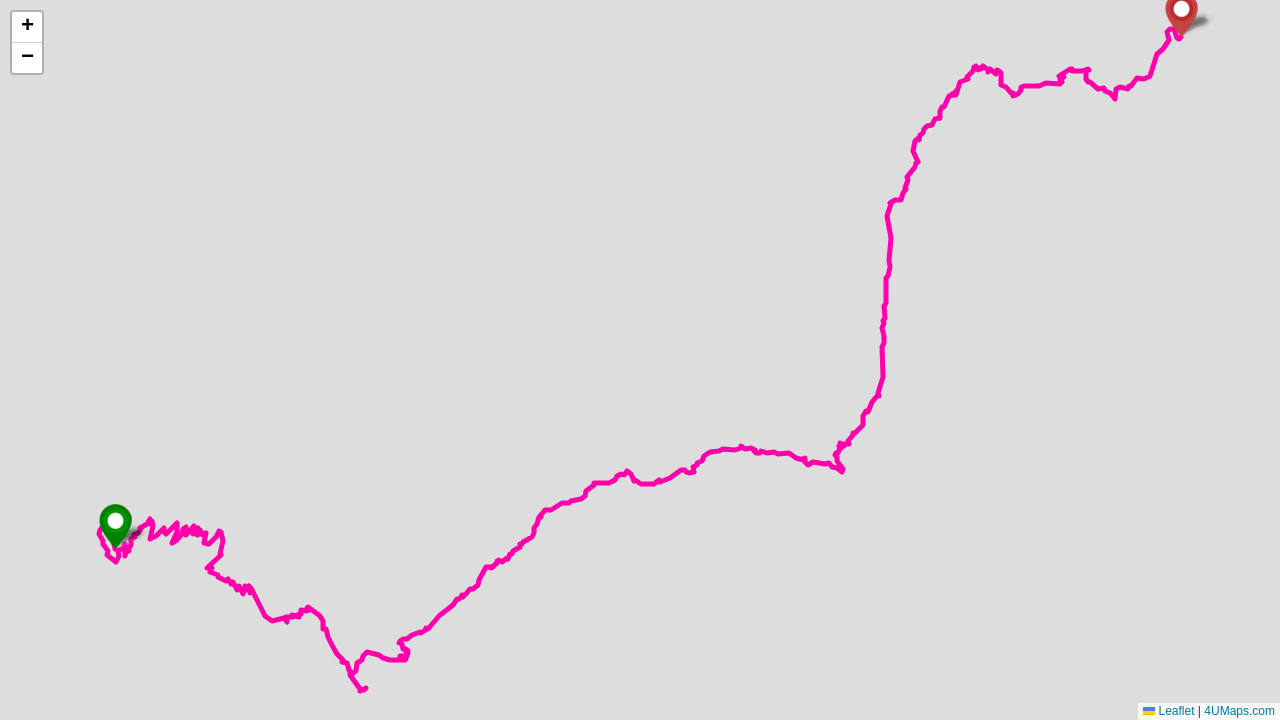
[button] (115, 526)
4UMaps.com (1239, 711)
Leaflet (1168, 711)
